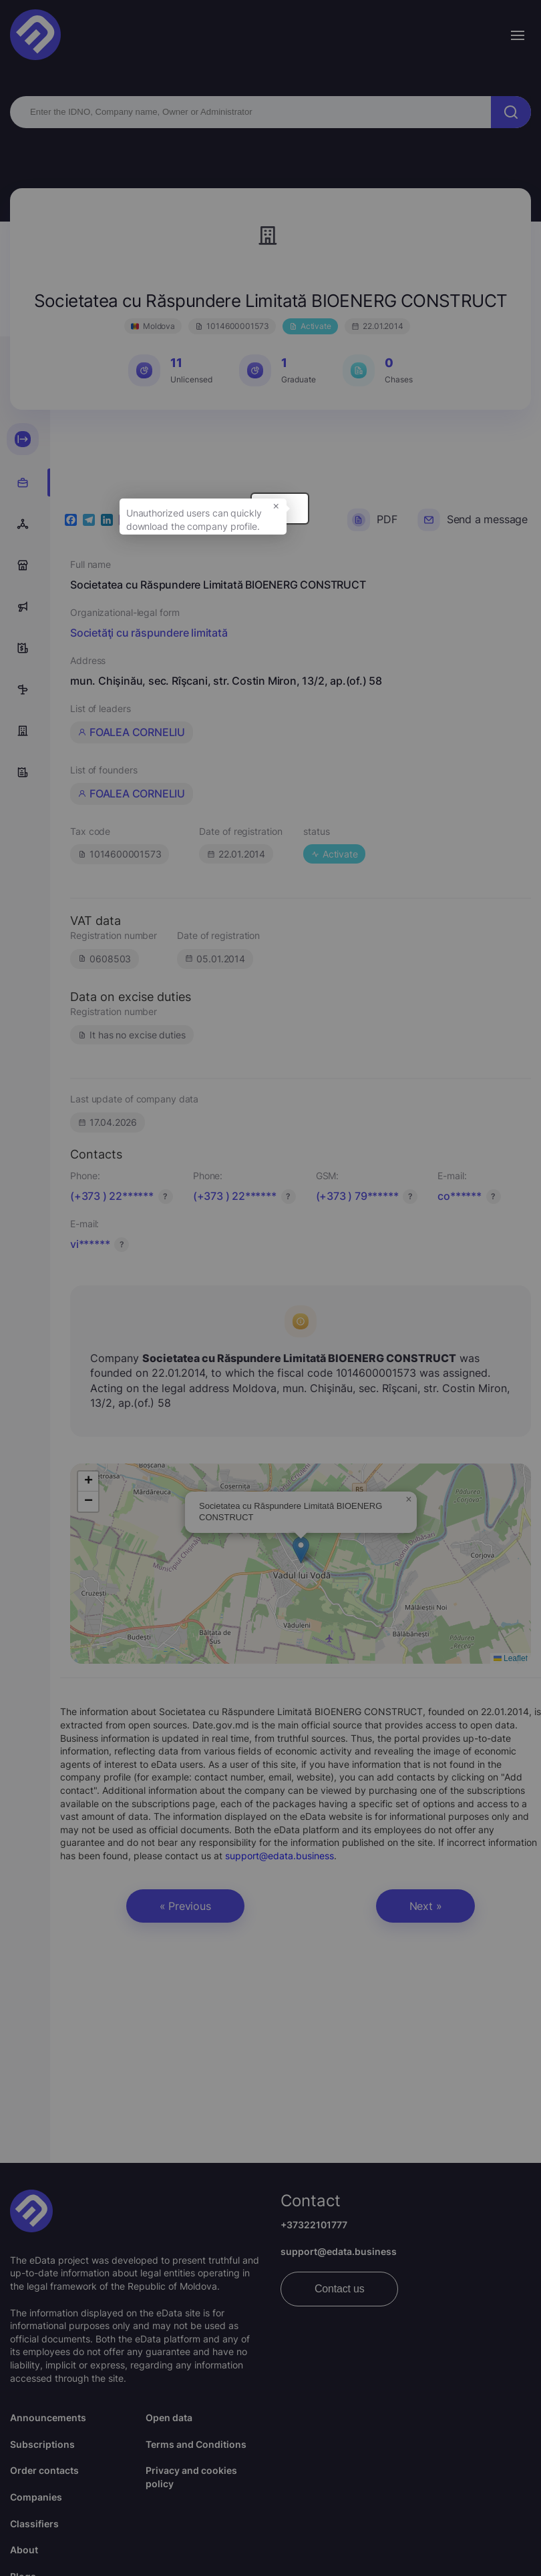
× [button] (327, 512)
